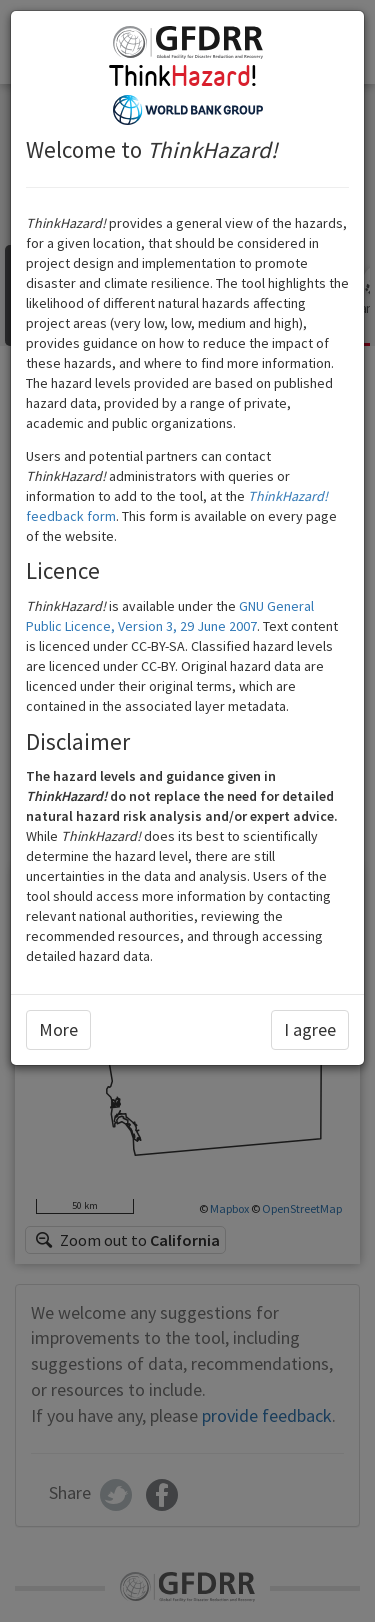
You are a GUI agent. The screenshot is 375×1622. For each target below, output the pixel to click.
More (58, 1029)
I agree (310, 1029)
